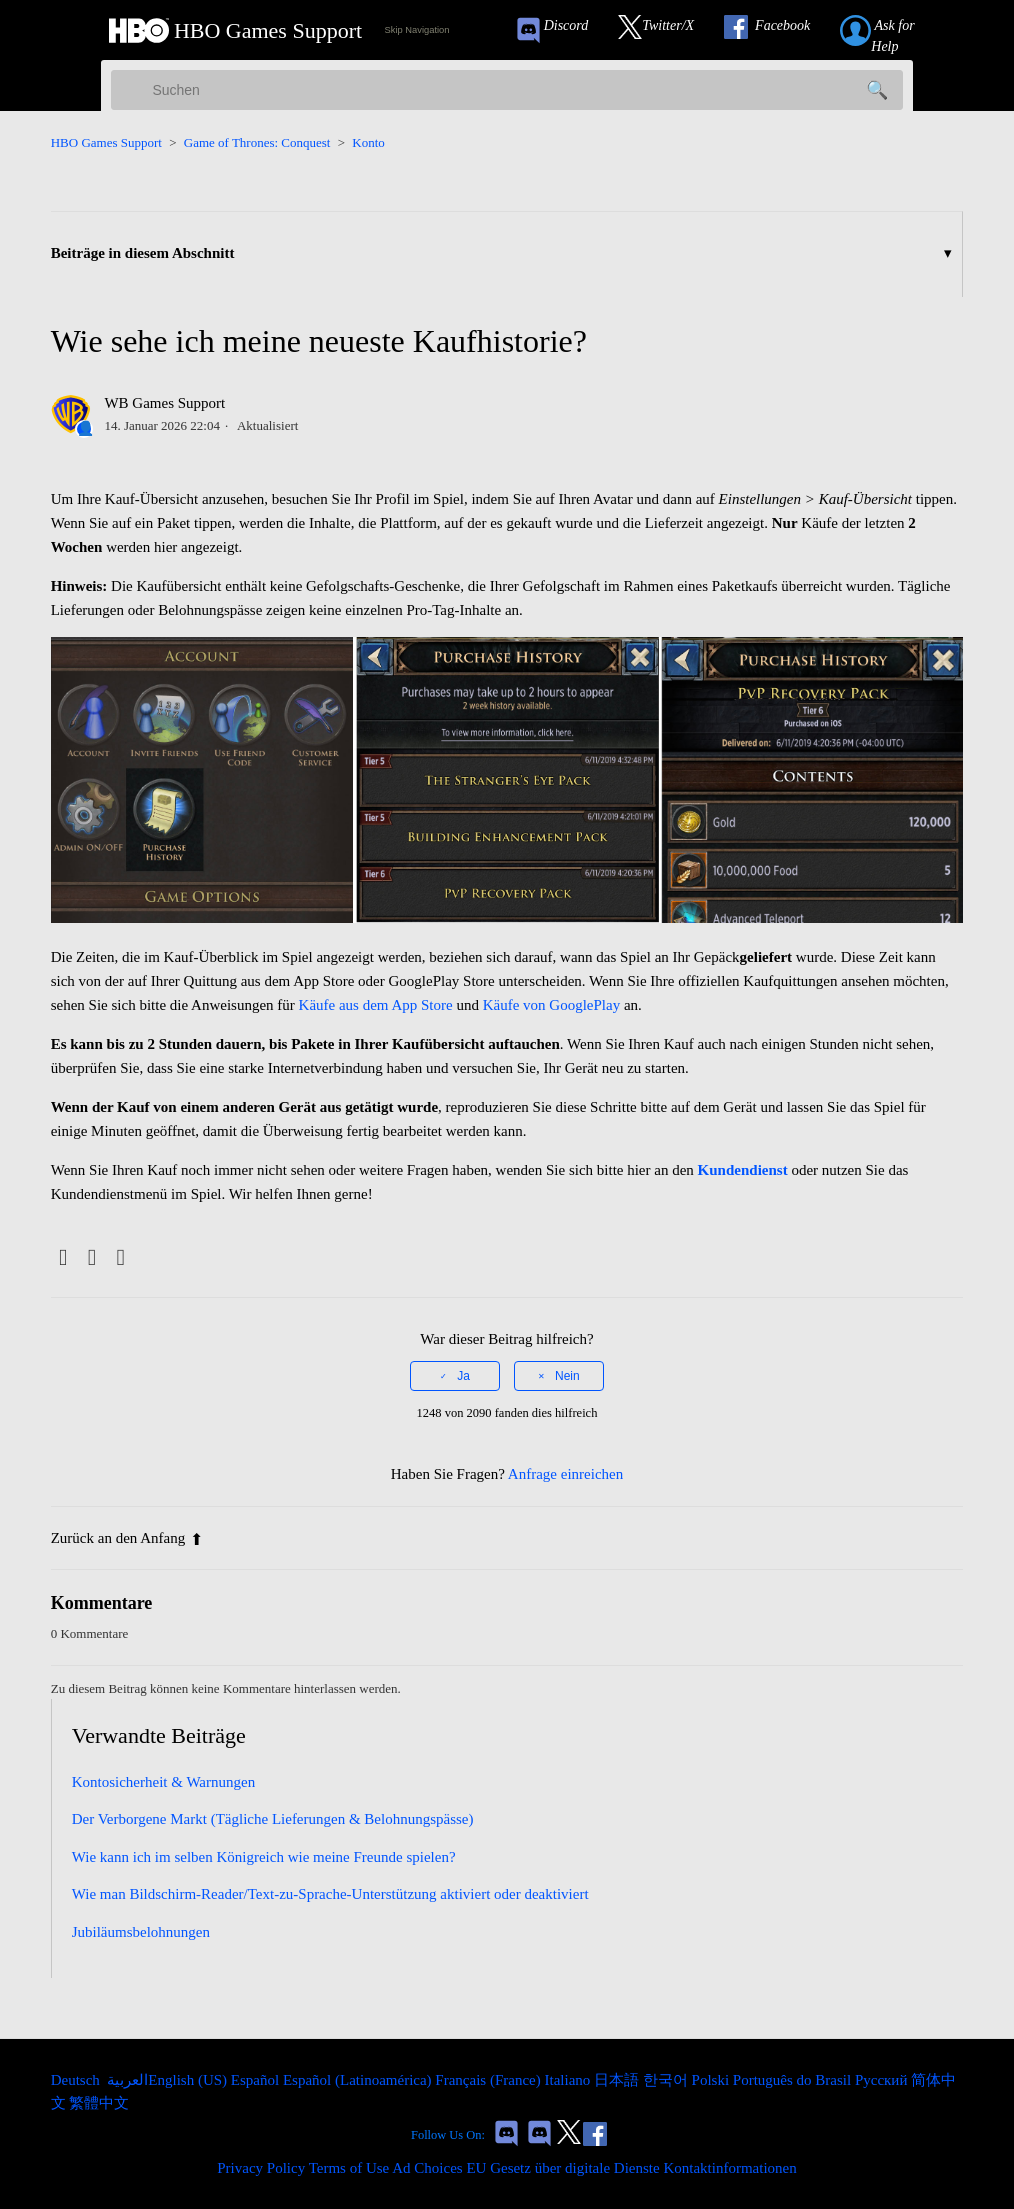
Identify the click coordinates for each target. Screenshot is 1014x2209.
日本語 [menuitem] (618, 2080)
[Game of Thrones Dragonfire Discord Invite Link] (539, 2135)
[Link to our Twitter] (666, 30)
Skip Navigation (417, 30)
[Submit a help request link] (899, 30)
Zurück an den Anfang (127, 1538)
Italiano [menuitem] (569, 2080)
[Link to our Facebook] (777, 30)
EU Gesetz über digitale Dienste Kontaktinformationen (631, 2168)
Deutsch (77, 2080)
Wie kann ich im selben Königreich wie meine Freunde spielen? (264, 1857)
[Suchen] (506, 90)
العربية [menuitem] (126, 2080)
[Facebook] (63, 1258)
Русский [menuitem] (883, 2080)
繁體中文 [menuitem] (99, 2103)
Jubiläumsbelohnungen (141, 1932)
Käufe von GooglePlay (551, 1005)
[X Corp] (91, 1258)
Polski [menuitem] (712, 2080)
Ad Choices (427, 2168)
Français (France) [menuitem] (489, 2080)
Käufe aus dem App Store (376, 1005)
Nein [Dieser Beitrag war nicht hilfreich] (567, 1376)
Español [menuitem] (257, 2080)
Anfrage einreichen (565, 1474)
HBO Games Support (106, 142)
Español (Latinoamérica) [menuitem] (359, 2080)
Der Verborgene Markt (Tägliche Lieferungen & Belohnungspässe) (273, 1819)
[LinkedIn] (120, 1258)
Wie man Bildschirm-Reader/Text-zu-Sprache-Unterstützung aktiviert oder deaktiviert (330, 1894)
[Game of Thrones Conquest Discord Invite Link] (561, 30)
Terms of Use (349, 2168)
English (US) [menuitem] (189, 2080)
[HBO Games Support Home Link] (235, 30)
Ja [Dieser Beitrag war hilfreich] (463, 1376)
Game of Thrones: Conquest (257, 142)
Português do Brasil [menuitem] (794, 2080)
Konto (368, 142)
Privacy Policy (261, 2168)
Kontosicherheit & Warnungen (163, 1782)
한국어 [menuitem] (667, 2080)
